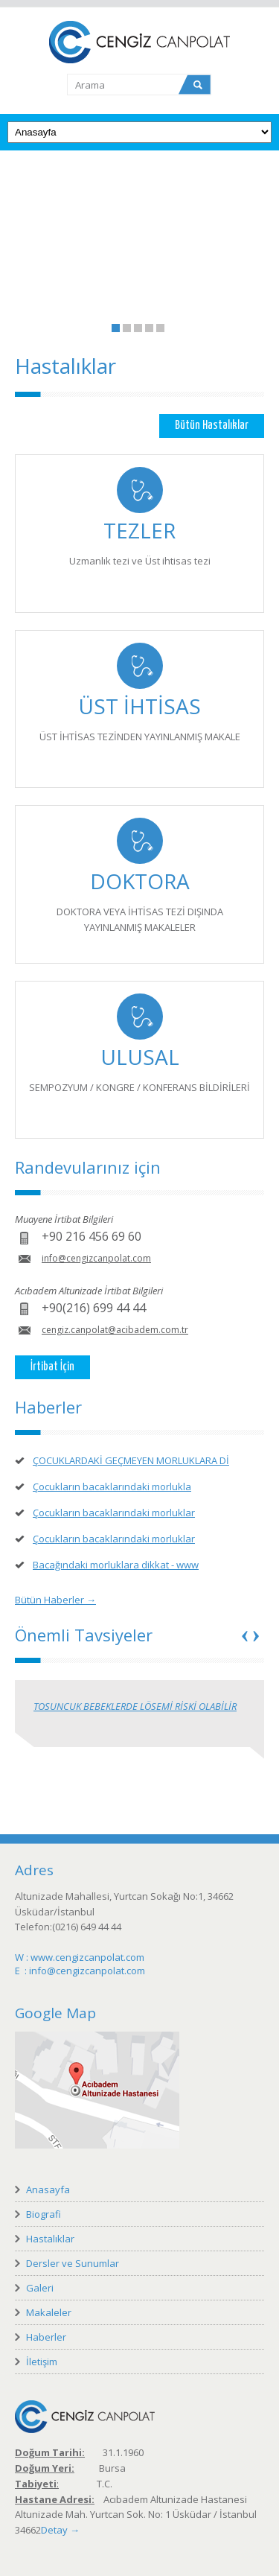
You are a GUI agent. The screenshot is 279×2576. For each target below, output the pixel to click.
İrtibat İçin (52, 1367)
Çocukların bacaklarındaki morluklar (114, 1512)
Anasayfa (48, 2189)
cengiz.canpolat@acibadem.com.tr (115, 1329)
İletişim (41, 2361)
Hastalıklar (50, 2238)
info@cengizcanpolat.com (96, 1258)
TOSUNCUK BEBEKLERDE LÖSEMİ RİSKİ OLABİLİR (135, 1706)
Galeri (40, 2287)
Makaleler (48, 2312)
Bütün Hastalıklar (211, 425)
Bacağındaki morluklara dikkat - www (116, 1564)
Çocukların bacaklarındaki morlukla (112, 1486)
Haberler (46, 2337)
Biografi (43, 2214)
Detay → (60, 2530)
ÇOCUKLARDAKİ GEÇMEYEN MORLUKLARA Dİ (131, 1460)
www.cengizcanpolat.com (87, 1957)
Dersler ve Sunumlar (72, 2263)
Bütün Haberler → (55, 1599)
